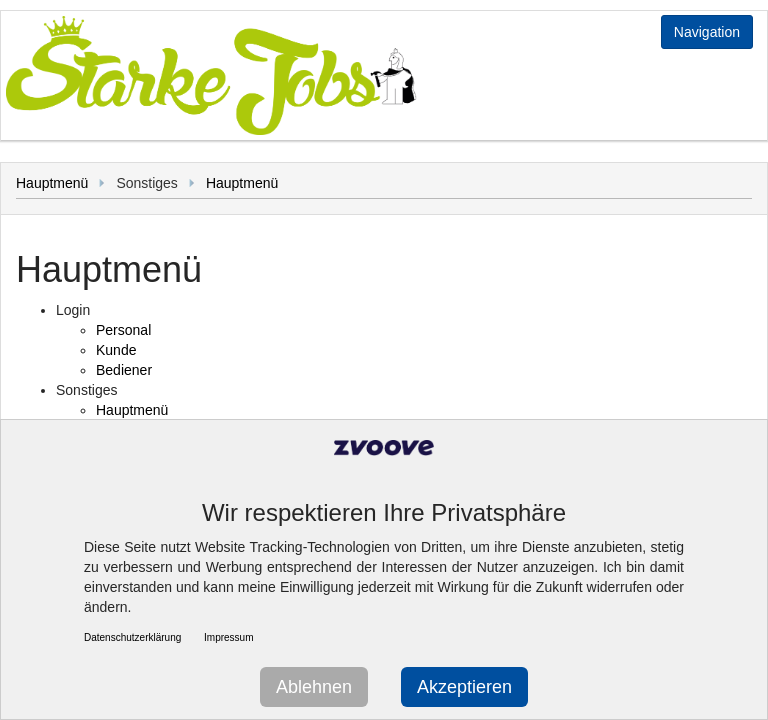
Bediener (124, 370)
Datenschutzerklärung (132, 637)
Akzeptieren (464, 687)
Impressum (228, 637)
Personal (123, 330)
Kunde (116, 350)
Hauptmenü (52, 183)
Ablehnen (314, 687)
